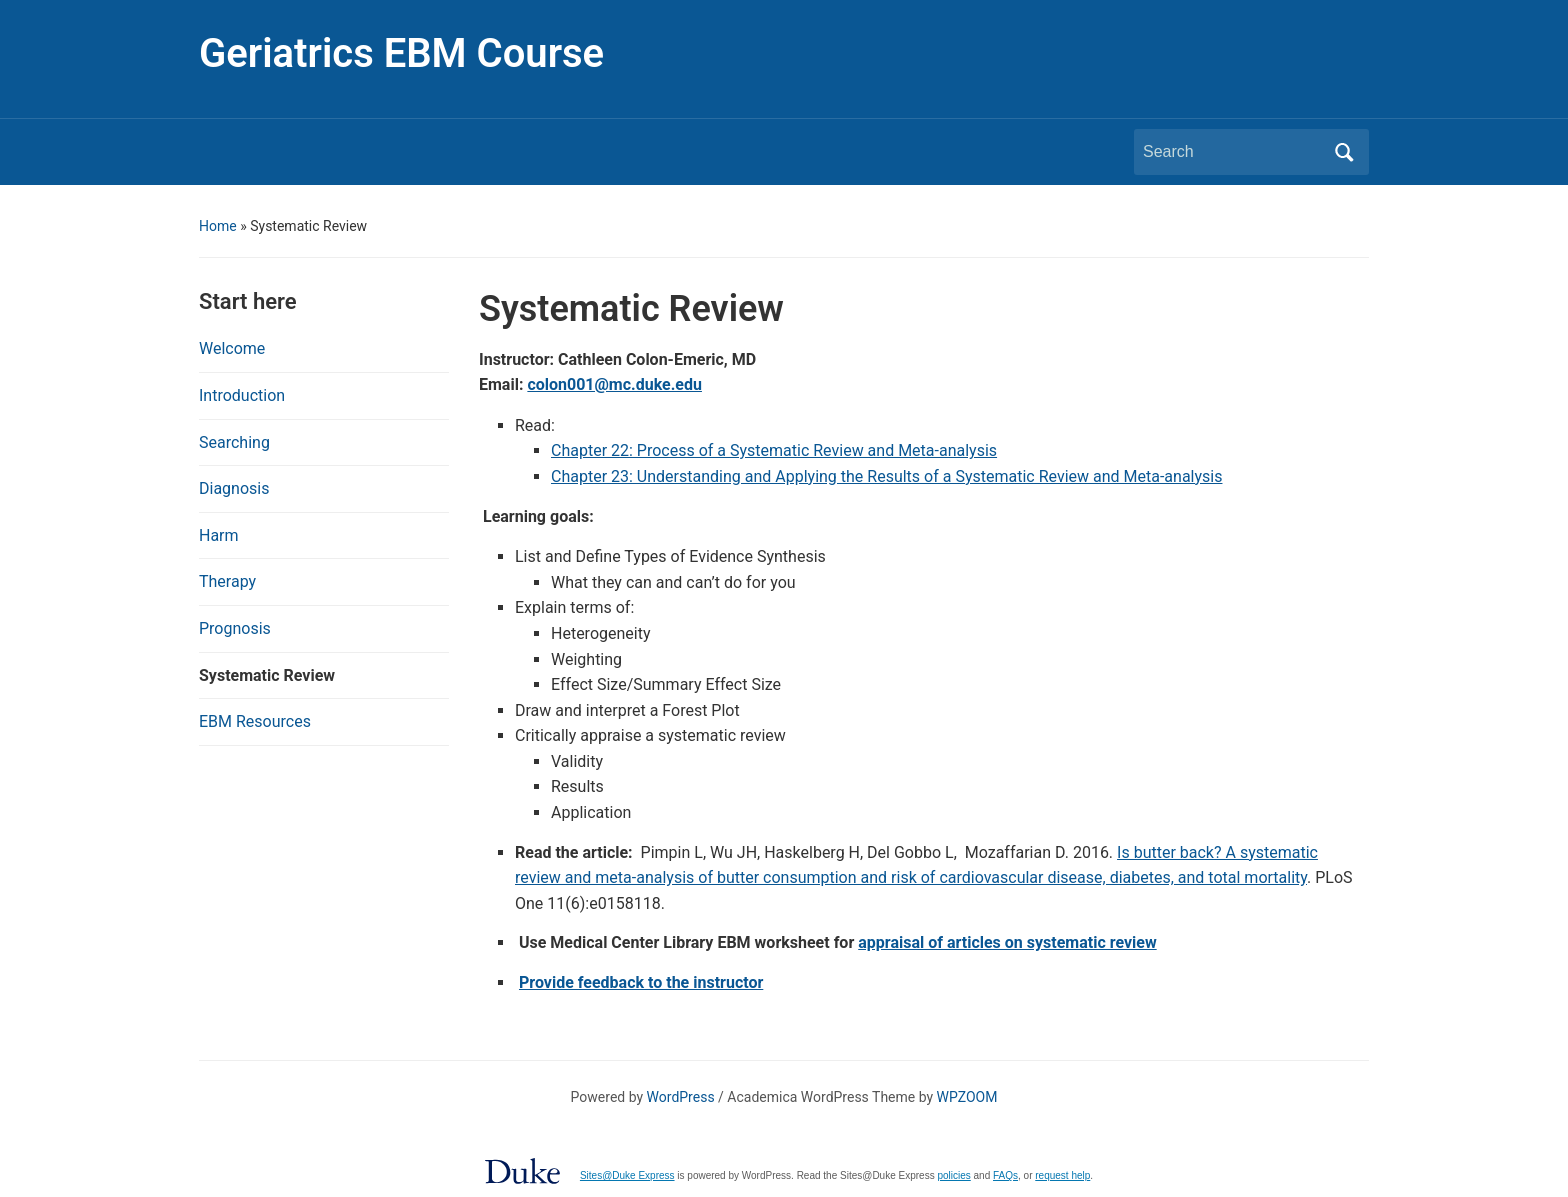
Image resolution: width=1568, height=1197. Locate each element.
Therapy (227, 581)
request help (1062, 1175)
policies (953, 1175)
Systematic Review (267, 675)
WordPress (681, 1097)
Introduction (242, 395)
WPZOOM (967, 1097)
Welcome (232, 348)
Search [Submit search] (1344, 152)
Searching (234, 442)
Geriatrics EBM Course (401, 53)
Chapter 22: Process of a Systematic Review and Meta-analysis (774, 450)
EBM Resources (255, 721)
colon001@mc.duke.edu (614, 384)
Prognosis (235, 628)
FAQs (1005, 1175)
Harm (219, 535)
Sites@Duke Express (627, 1175)
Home (218, 226)
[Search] (1233, 152)
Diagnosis (234, 488)
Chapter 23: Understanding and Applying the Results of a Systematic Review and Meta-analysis (886, 476)
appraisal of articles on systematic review (1007, 942)
